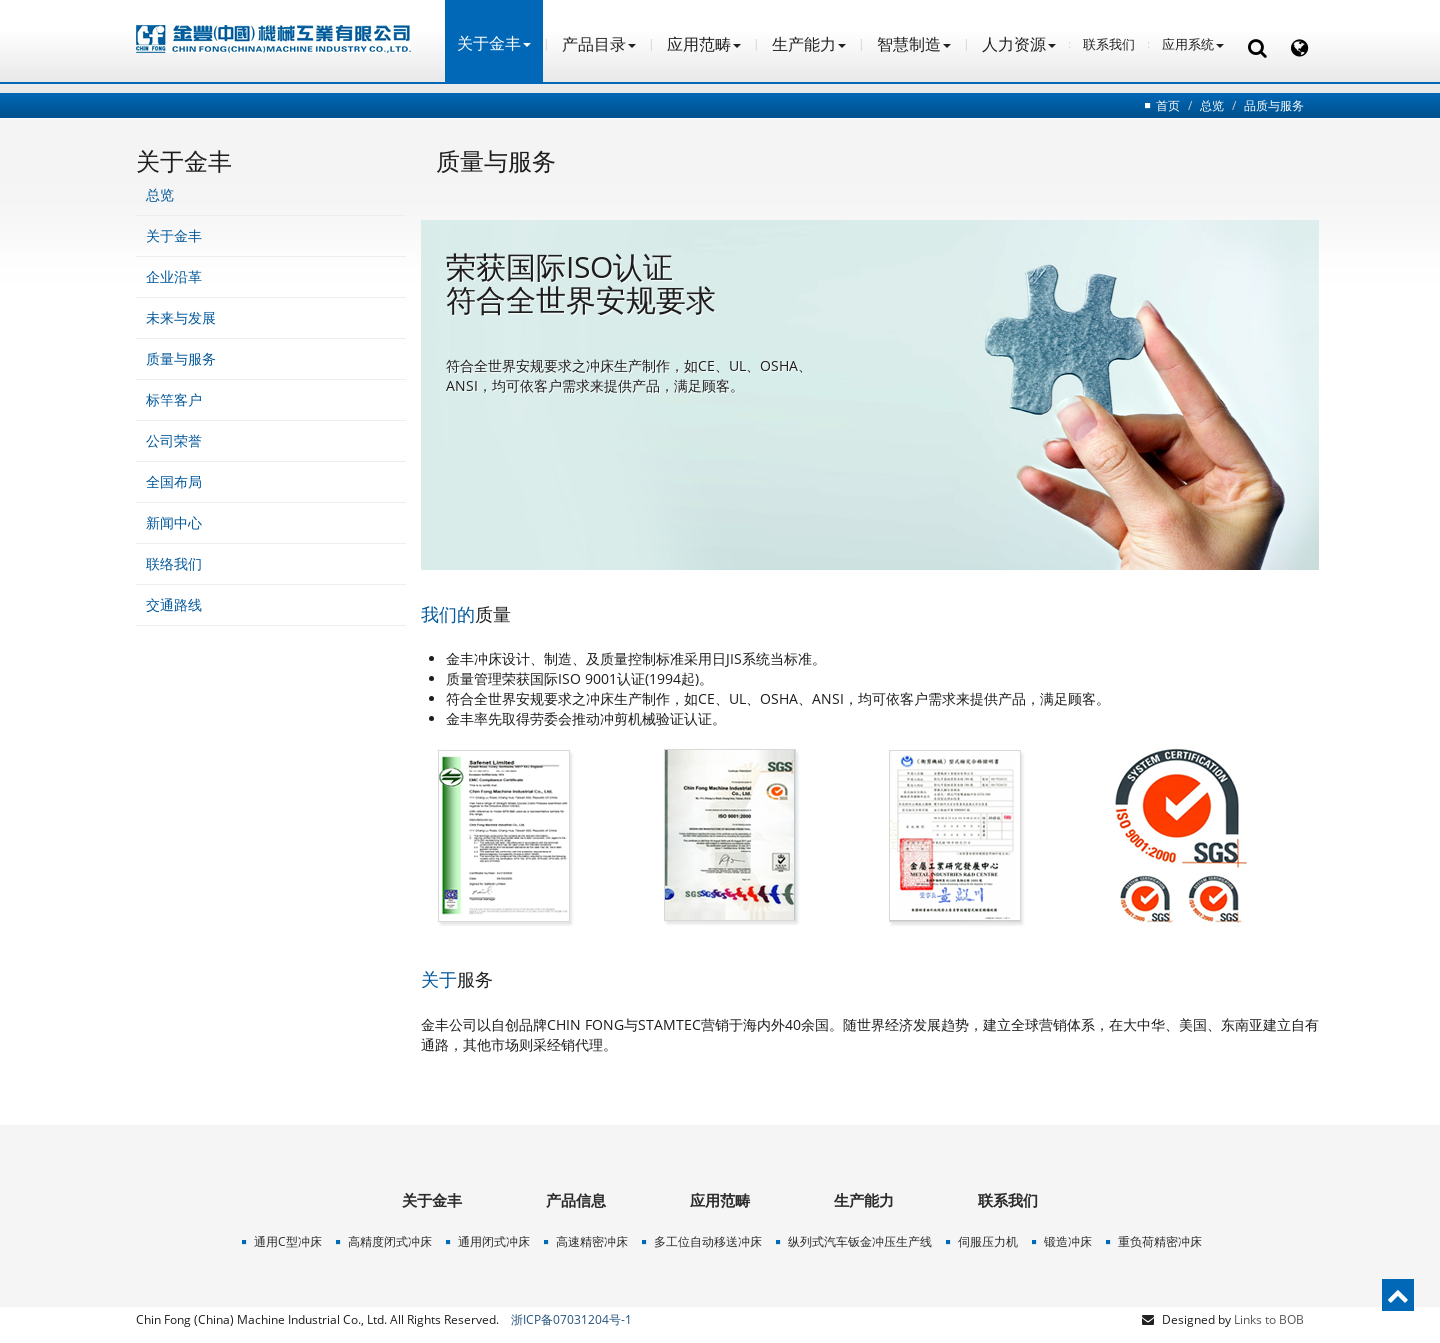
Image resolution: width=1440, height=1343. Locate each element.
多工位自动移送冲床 (708, 1241)
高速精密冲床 (592, 1241)
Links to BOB (1269, 1319)
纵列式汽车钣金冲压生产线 (860, 1241)
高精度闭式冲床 (390, 1241)
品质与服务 (1274, 105)
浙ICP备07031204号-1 (571, 1319)
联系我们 (1109, 44)
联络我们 (174, 563)
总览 (1212, 105)
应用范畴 (704, 44)
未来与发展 (181, 317)
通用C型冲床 (288, 1241)
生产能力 (809, 44)
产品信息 (576, 1200)
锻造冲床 (1068, 1241)
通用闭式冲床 (494, 1241)
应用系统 (1193, 44)
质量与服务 (181, 358)
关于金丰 (174, 235)
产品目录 (599, 44)
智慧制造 (914, 44)
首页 (1168, 105)
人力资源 (1019, 44)
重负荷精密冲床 (1160, 1241)
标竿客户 (174, 399)
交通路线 (174, 604)
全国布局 (174, 481)
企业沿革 (174, 276)
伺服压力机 (988, 1241)
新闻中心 (174, 522)
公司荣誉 (174, 440)
